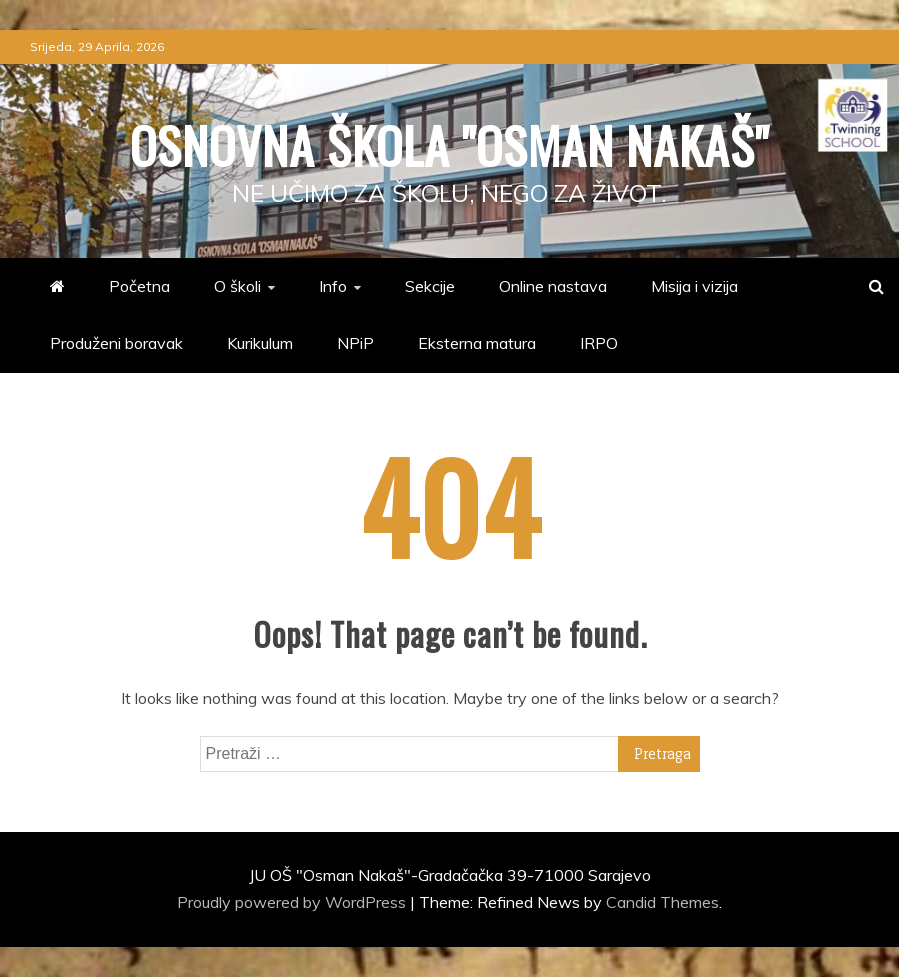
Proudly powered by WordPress (293, 902)
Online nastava (553, 286)
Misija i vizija (694, 286)
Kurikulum (260, 343)
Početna (139, 286)
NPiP (355, 343)
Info (333, 286)
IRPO (599, 343)
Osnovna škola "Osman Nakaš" (449, 144)
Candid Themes (662, 902)
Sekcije (430, 286)
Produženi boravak (116, 343)
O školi (237, 286)
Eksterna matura (477, 343)
